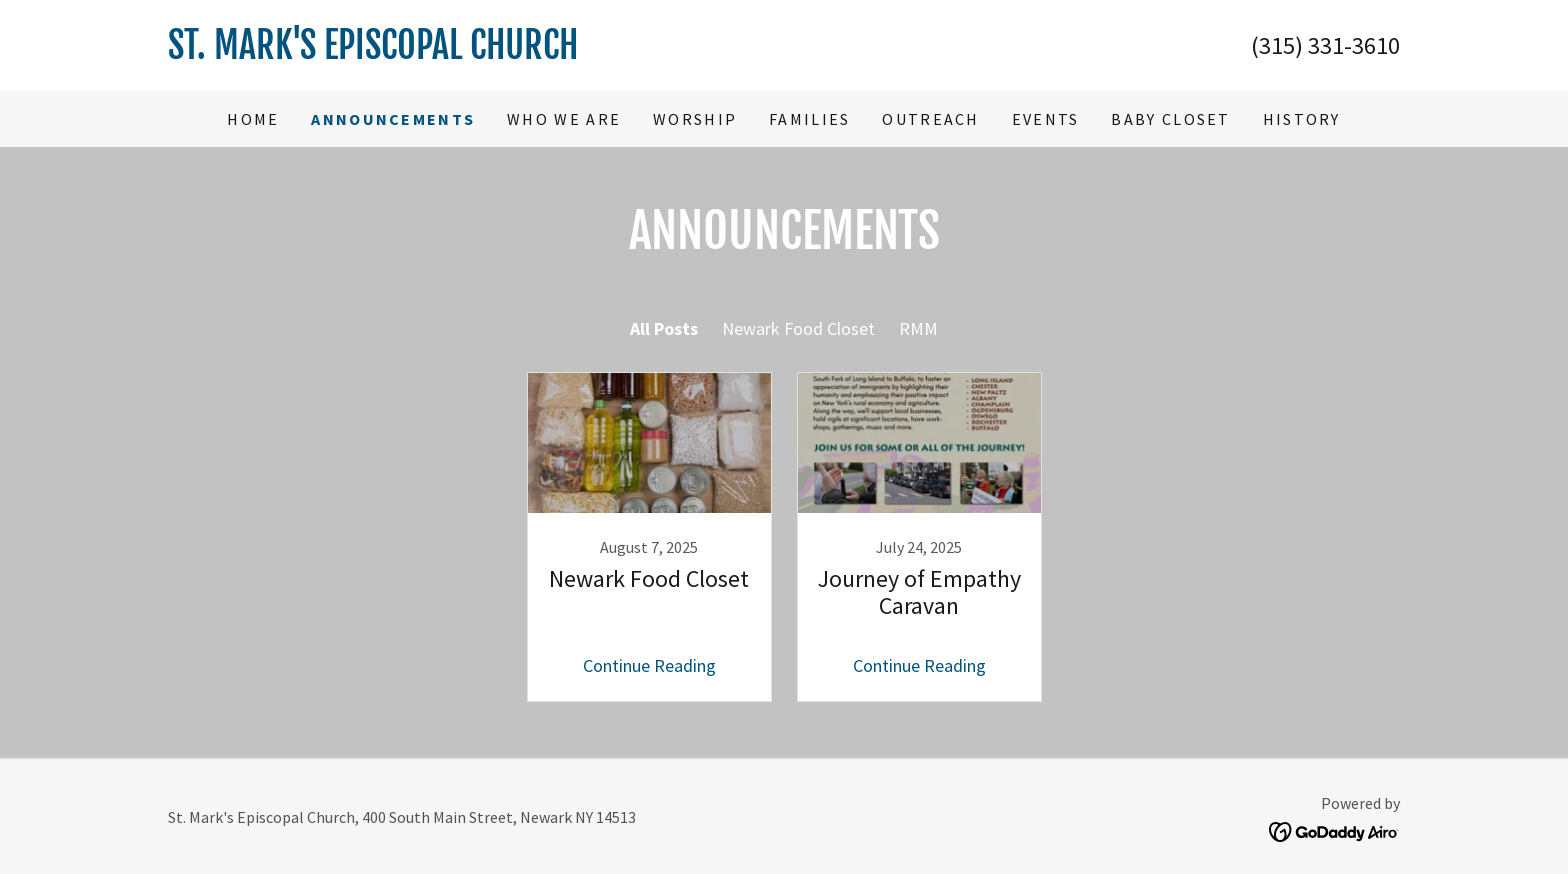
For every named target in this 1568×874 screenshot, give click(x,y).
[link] (476, 52)
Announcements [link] (393, 119)
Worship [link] (695, 119)
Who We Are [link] (564, 119)
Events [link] (1046, 119)
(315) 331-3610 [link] (1325, 45)
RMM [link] (918, 328)
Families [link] (809, 119)
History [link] (1302, 119)
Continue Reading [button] (649, 665)
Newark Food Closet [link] (798, 328)
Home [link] (253, 119)
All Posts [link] (664, 328)
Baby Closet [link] (1170, 119)
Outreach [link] (930, 119)
